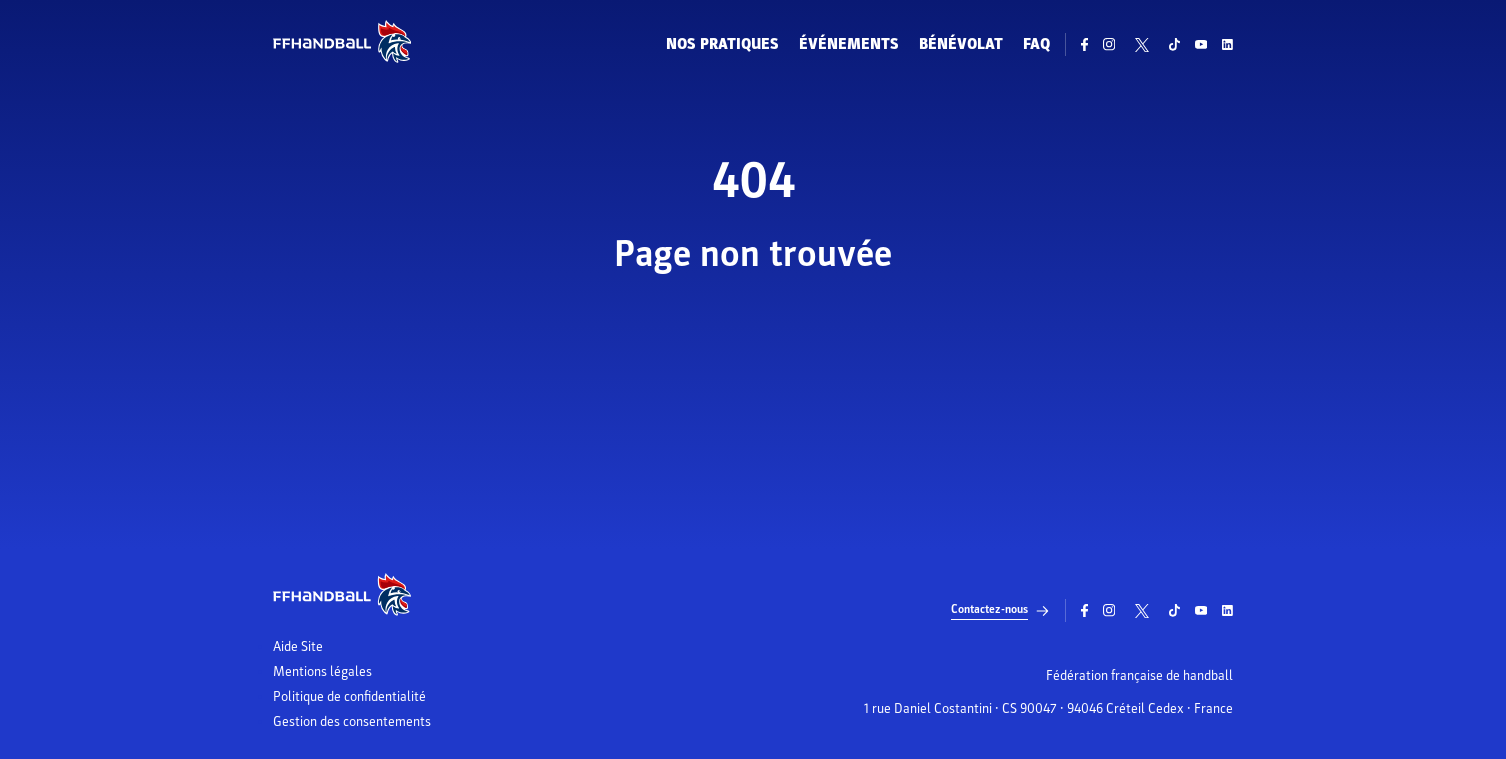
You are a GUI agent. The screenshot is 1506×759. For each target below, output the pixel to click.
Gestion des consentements (352, 722)
